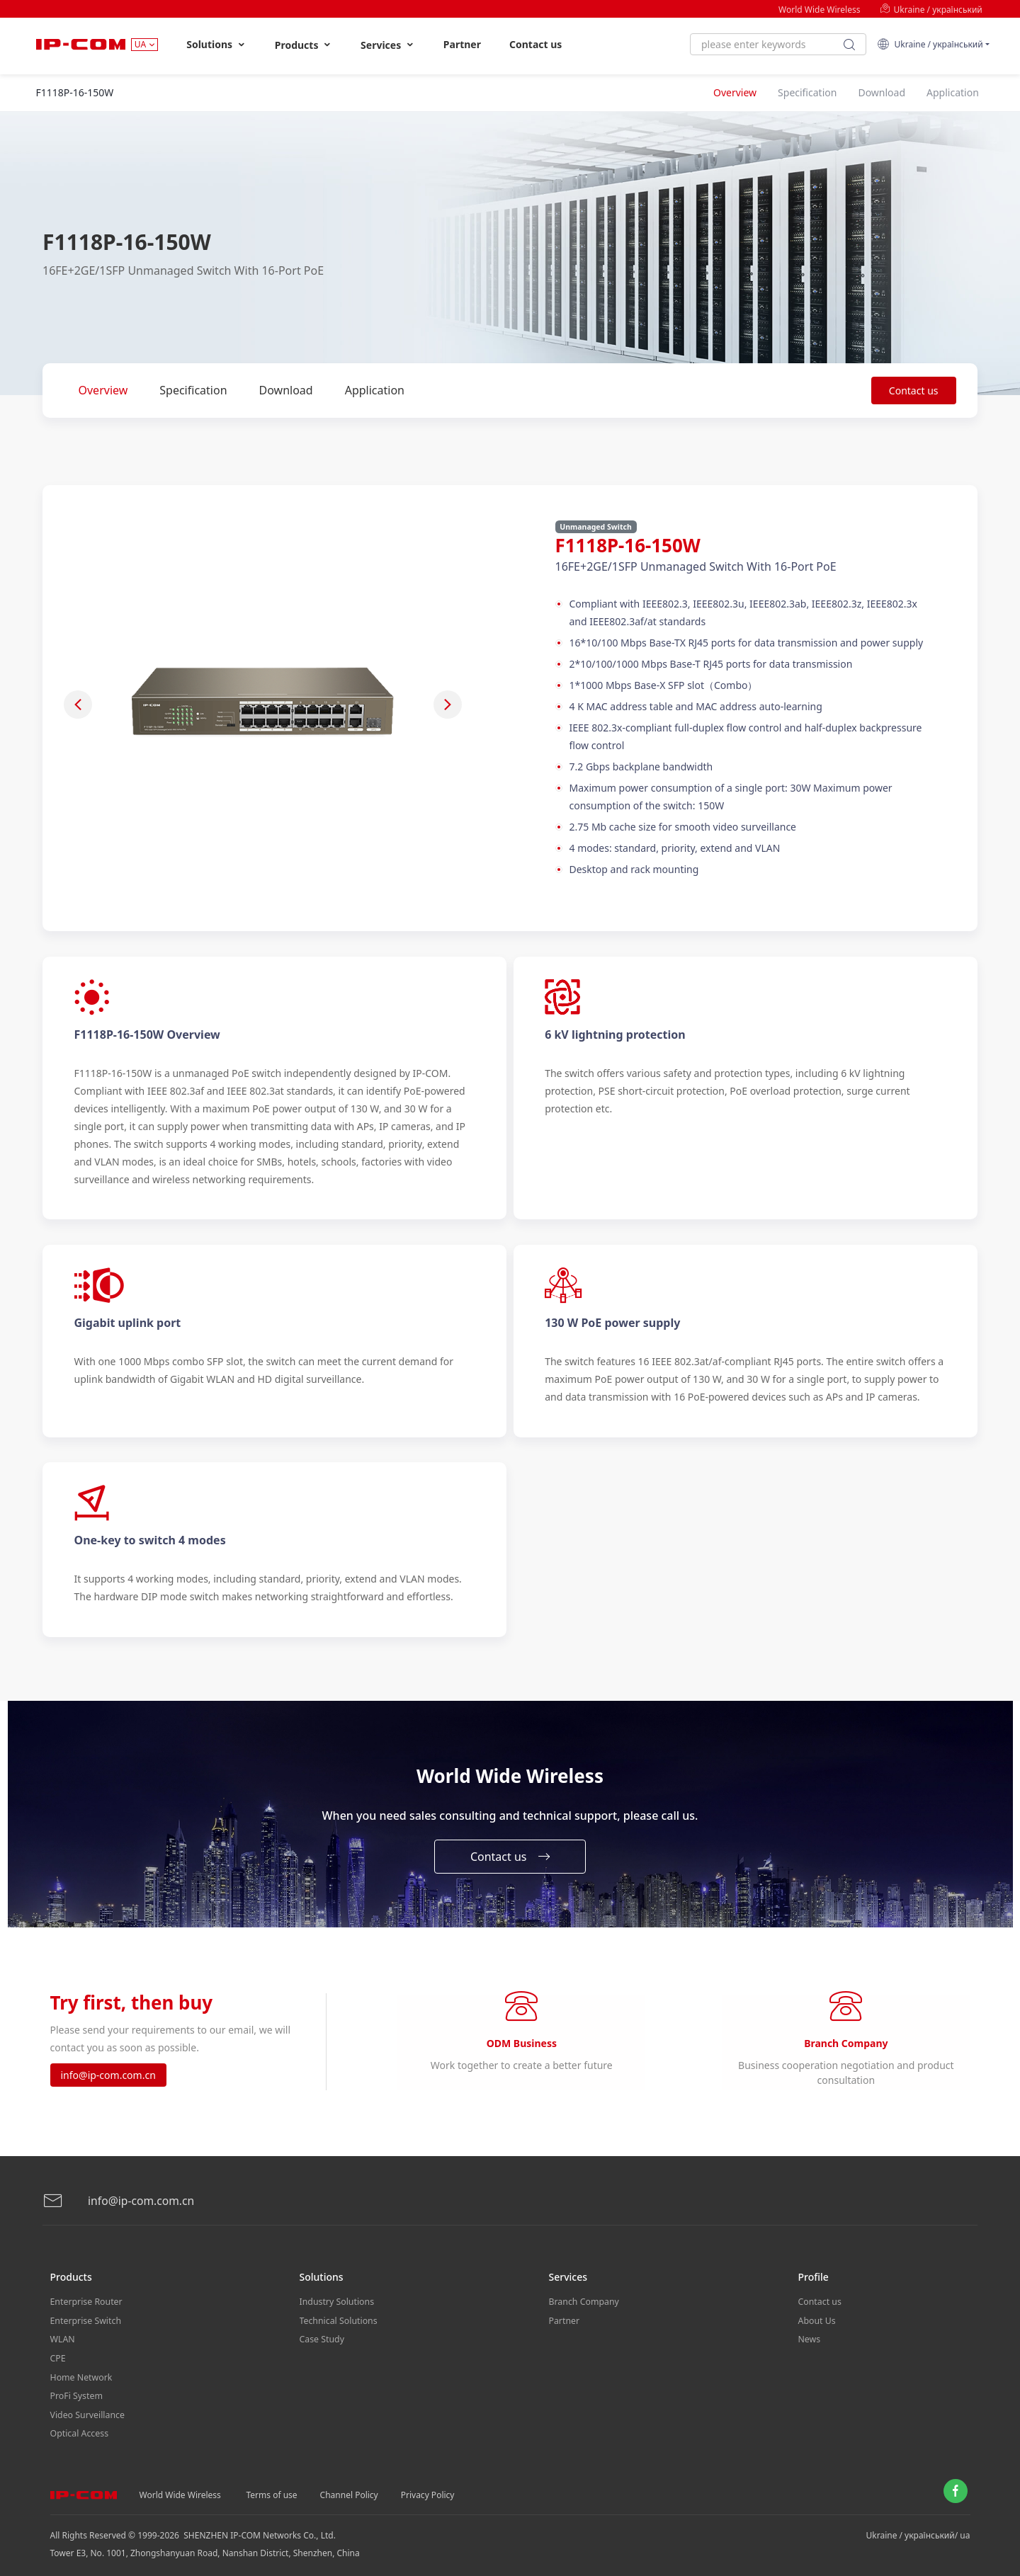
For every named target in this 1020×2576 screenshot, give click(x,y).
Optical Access (78, 2426)
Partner (462, 44)
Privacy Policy (428, 2486)
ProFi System (75, 2391)
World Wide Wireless (819, 10)
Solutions (216, 44)
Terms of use (272, 2486)
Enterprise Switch (85, 2320)
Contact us (535, 44)
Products (303, 45)
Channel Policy (349, 2486)
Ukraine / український (931, 10)
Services (388, 45)
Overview (103, 390)
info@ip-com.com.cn (108, 2077)
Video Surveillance (86, 2409)
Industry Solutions (336, 2302)
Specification (193, 390)
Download (286, 390)
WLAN (62, 2338)
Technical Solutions (337, 2320)
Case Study (322, 2338)
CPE (58, 2355)
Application (374, 390)
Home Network (80, 2373)
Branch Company (583, 2302)
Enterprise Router (85, 2302)
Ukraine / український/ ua (918, 2527)
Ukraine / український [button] (930, 44)
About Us (816, 2320)
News (809, 2338)
